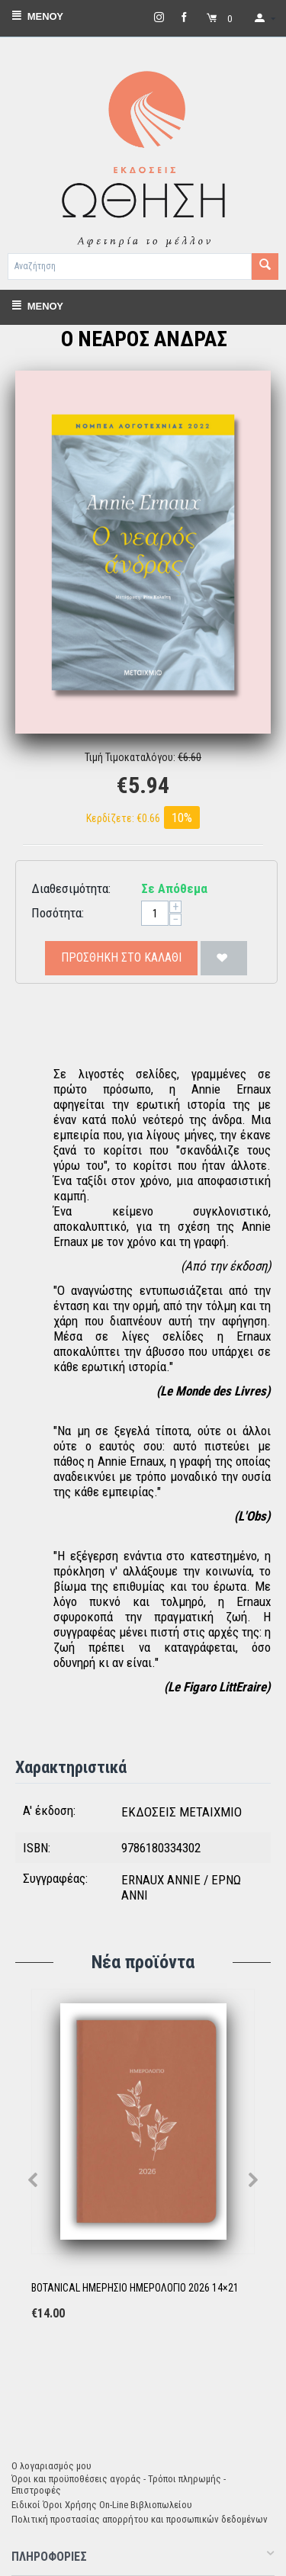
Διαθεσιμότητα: (71, 888)
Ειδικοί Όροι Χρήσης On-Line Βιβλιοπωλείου (101, 2504)
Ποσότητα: (57, 912)
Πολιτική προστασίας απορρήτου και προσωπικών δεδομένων (139, 2519)
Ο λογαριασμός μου (51, 2466)
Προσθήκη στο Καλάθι (121, 957)
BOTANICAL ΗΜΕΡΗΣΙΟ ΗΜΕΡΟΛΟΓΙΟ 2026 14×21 (135, 2288)
